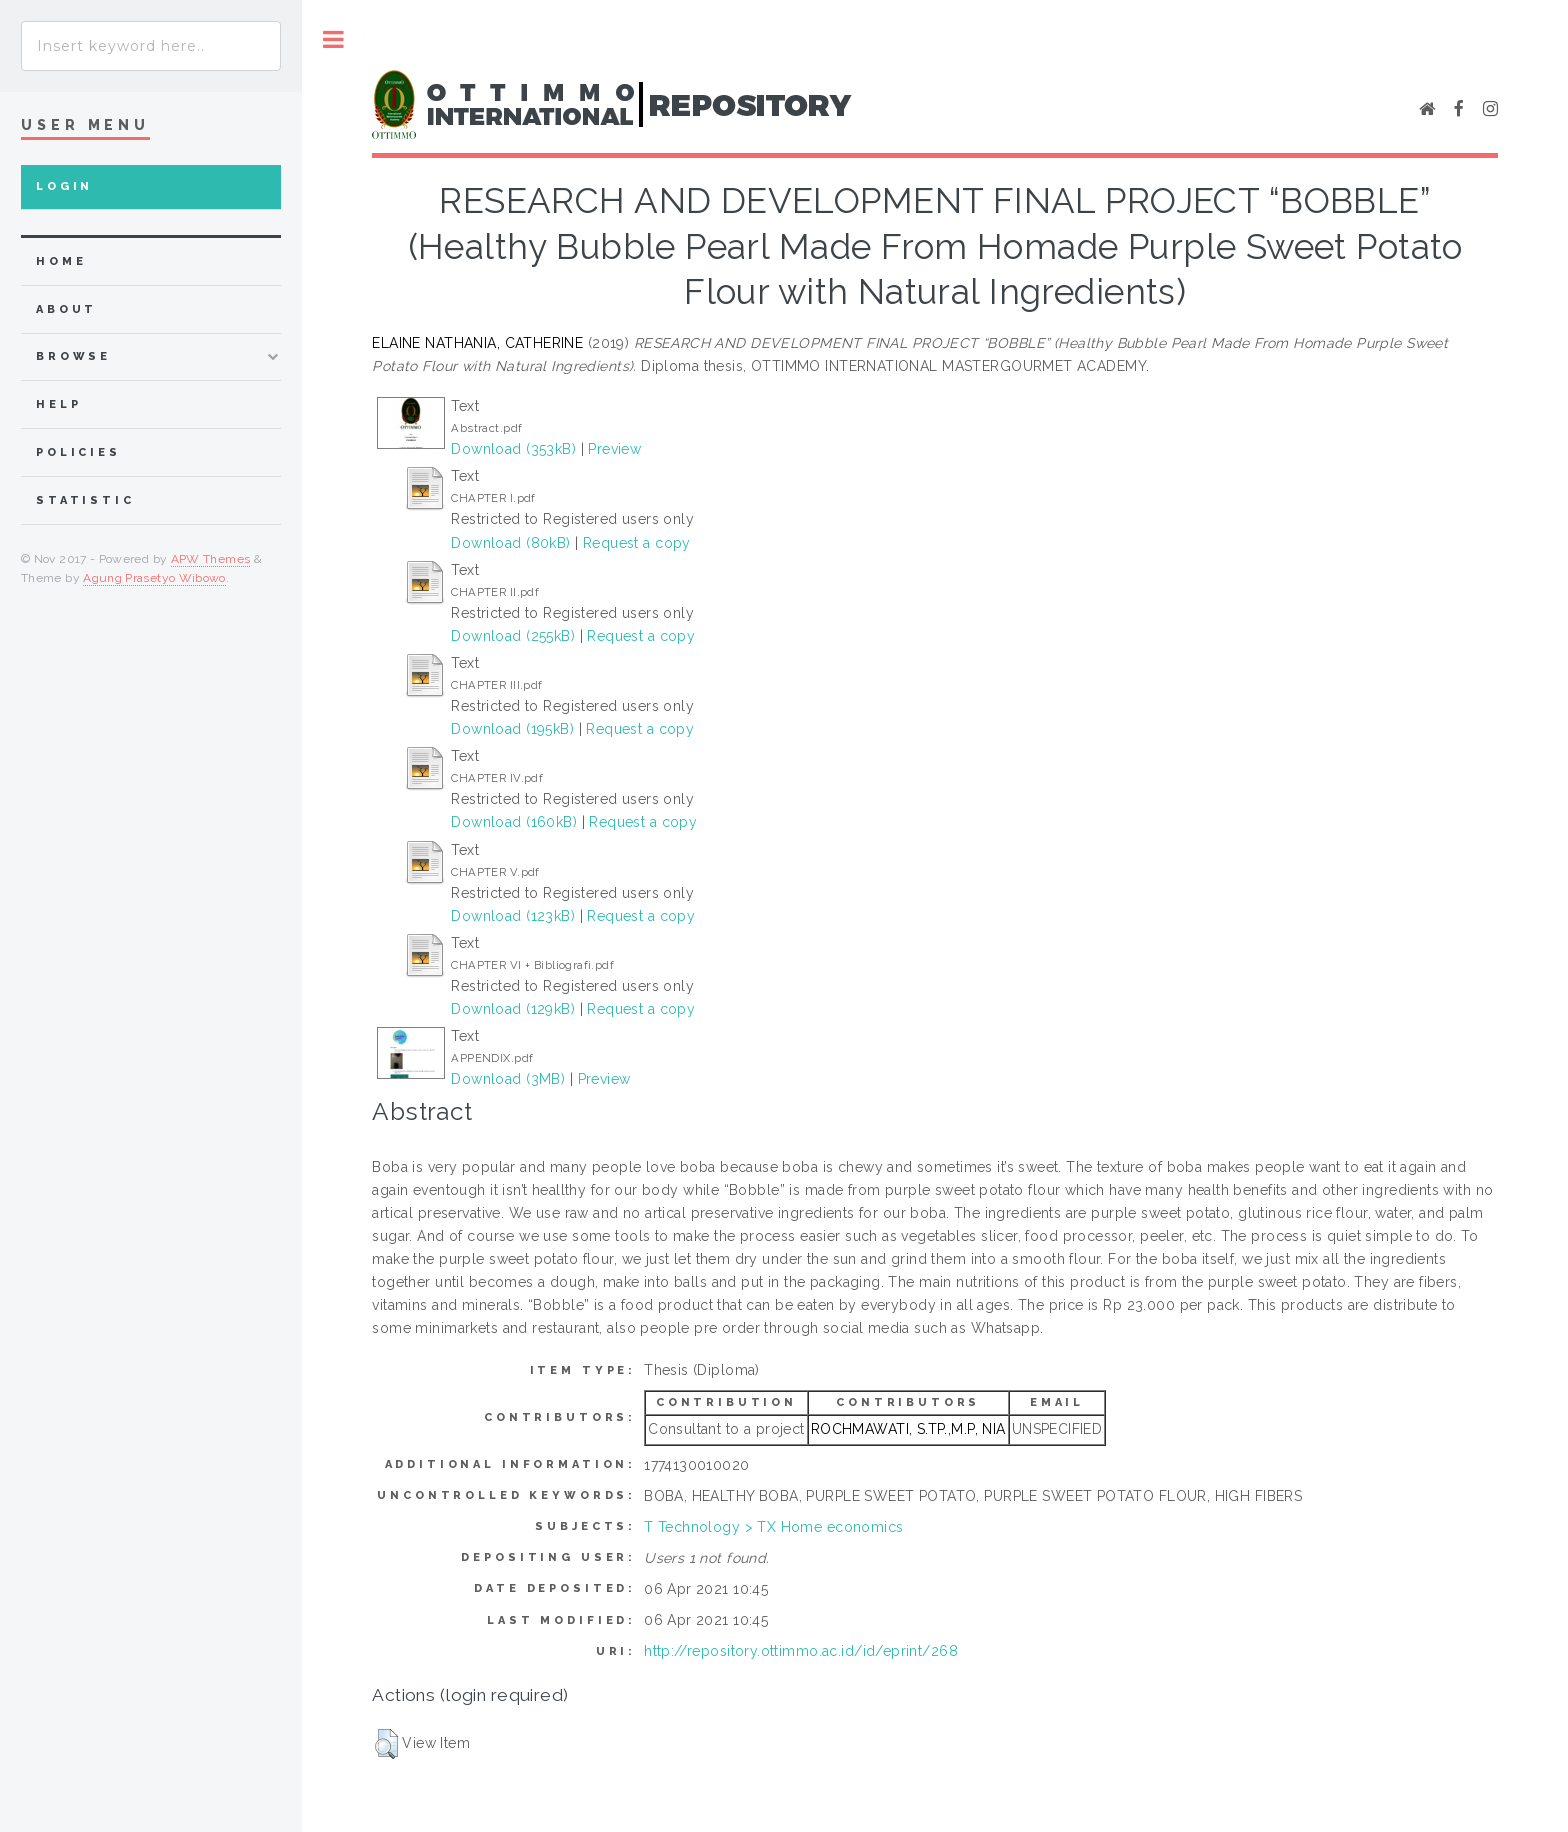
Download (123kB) (513, 916)
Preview (614, 449)
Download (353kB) (513, 449)
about (66, 309)
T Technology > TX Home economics (773, 1527)
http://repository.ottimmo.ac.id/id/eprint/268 (801, 1651)
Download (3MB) (508, 1079)
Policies (78, 452)
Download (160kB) (514, 822)
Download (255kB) (513, 636)
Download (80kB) (510, 543)
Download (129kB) (513, 1009)
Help (58, 404)
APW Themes (211, 559)
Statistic (85, 500)
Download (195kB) (512, 729)
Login (64, 186)
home (61, 261)
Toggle (333, 39)
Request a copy (637, 543)
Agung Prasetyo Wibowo (154, 578)
